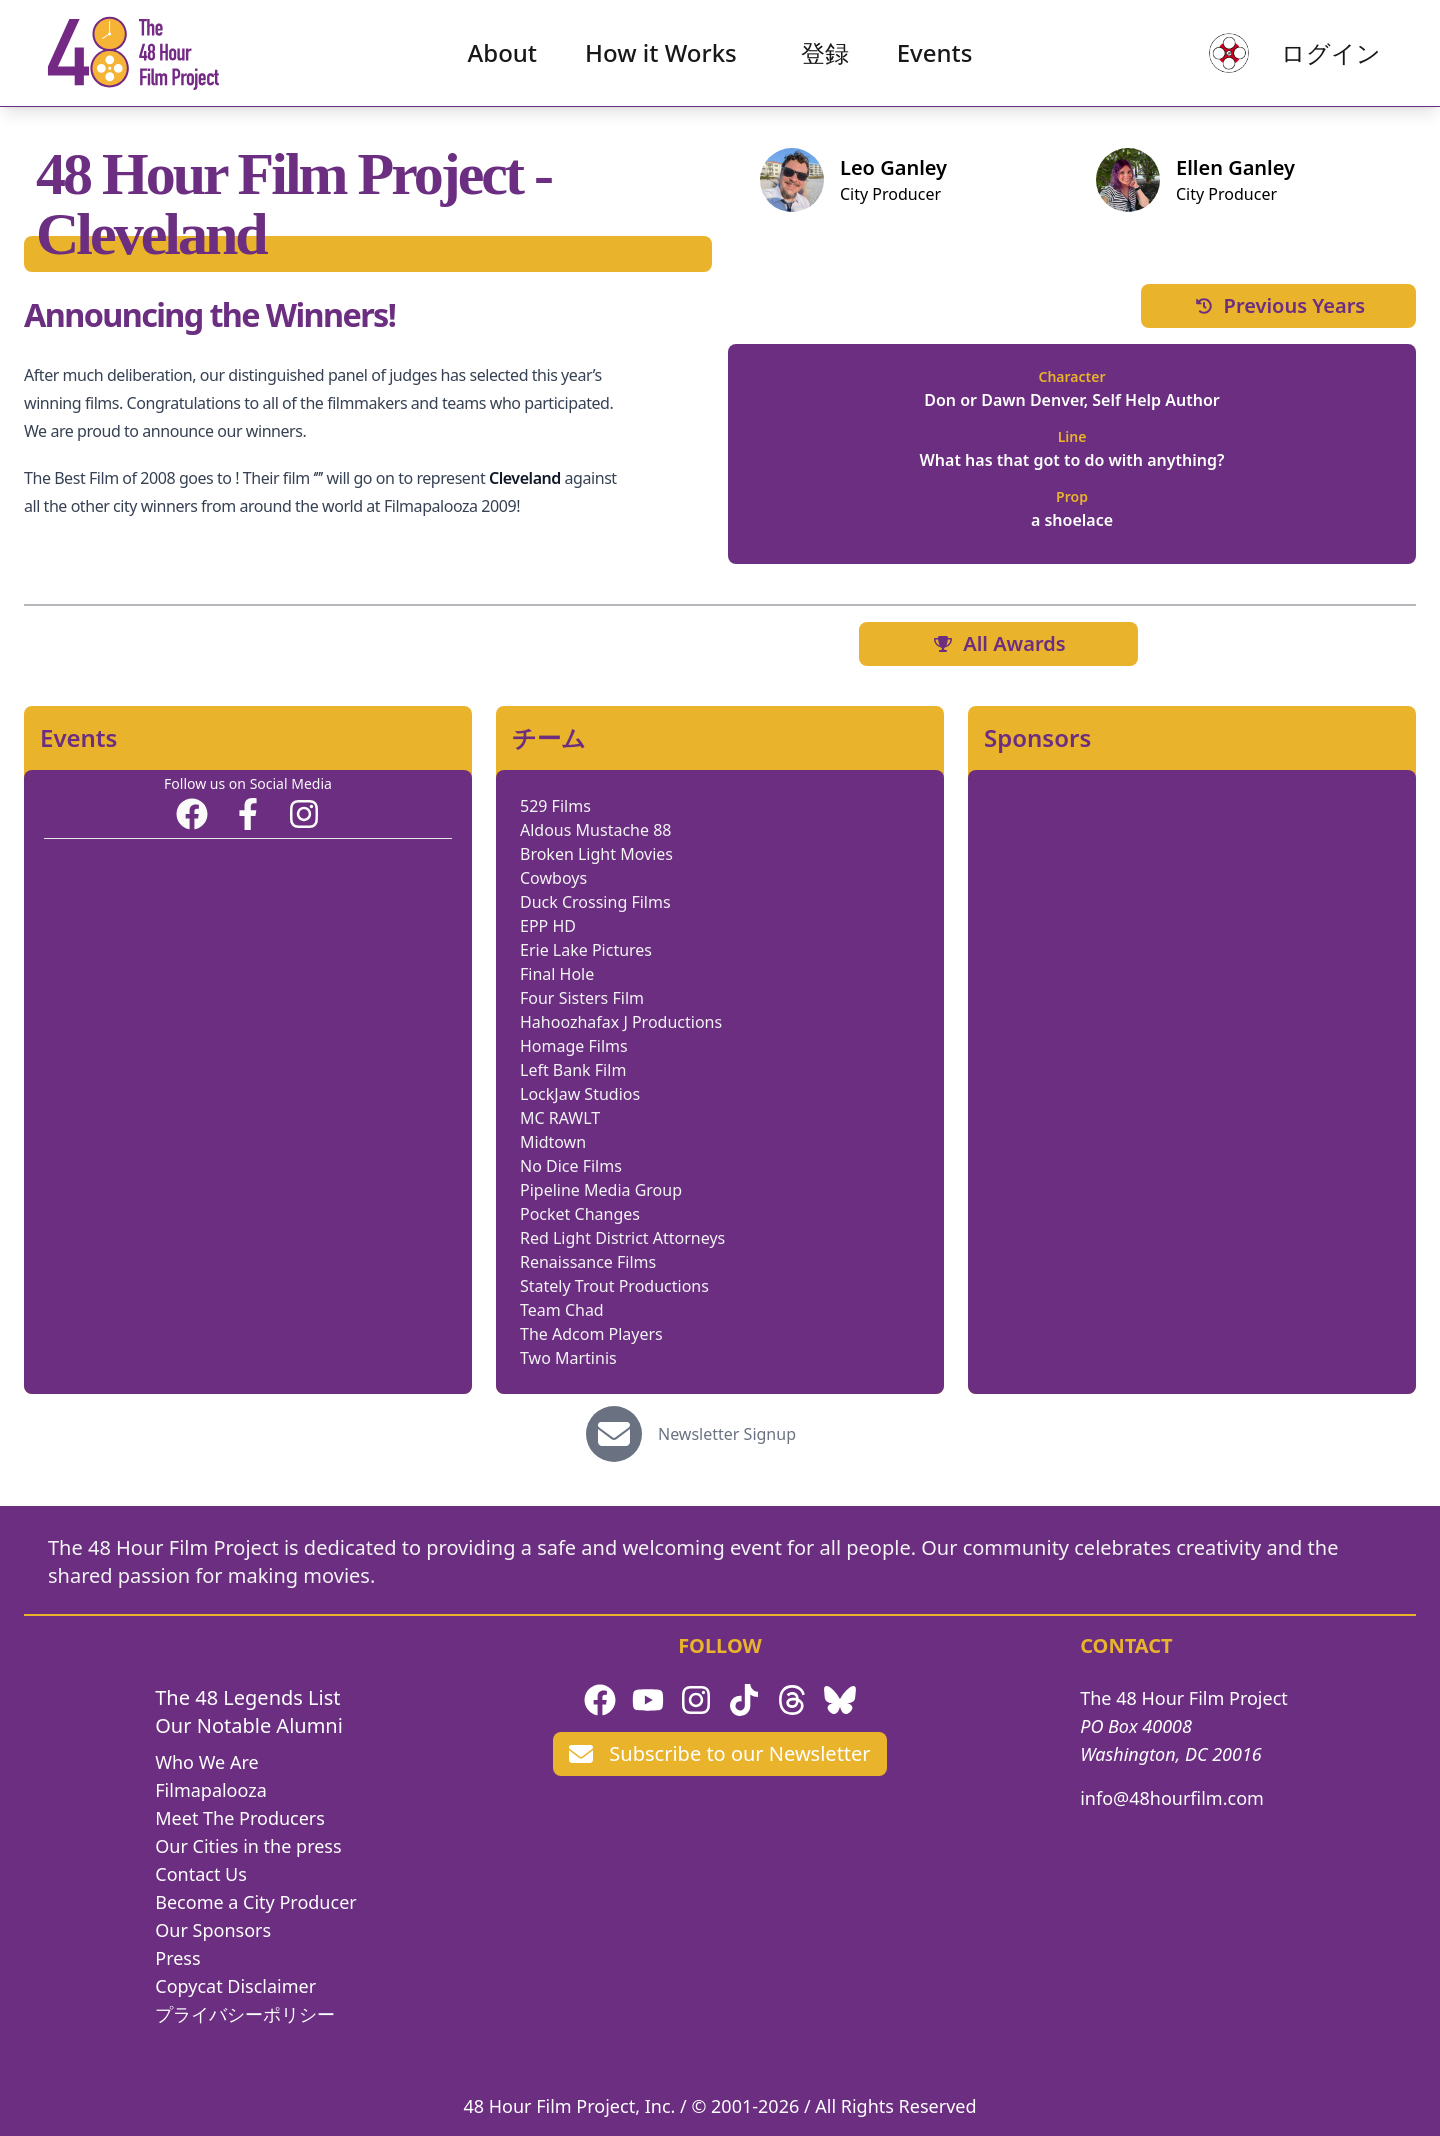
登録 (825, 55)
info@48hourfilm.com (1172, 1798)
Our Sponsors (213, 1930)
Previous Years (1279, 305)
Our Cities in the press (248, 1846)
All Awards (998, 643)
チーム (549, 738)
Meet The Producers (240, 1818)
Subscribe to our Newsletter (719, 1753)
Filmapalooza (211, 1790)
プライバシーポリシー (245, 2014)
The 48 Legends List (247, 1697)
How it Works (661, 55)
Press (177, 1958)
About (503, 55)
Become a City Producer (255, 1902)
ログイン (1326, 55)
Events (935, 55)
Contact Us (201, 1874)
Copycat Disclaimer (235, 1986)
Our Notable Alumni (249, 1725)
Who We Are (206, 1762)
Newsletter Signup (727, 1434)
